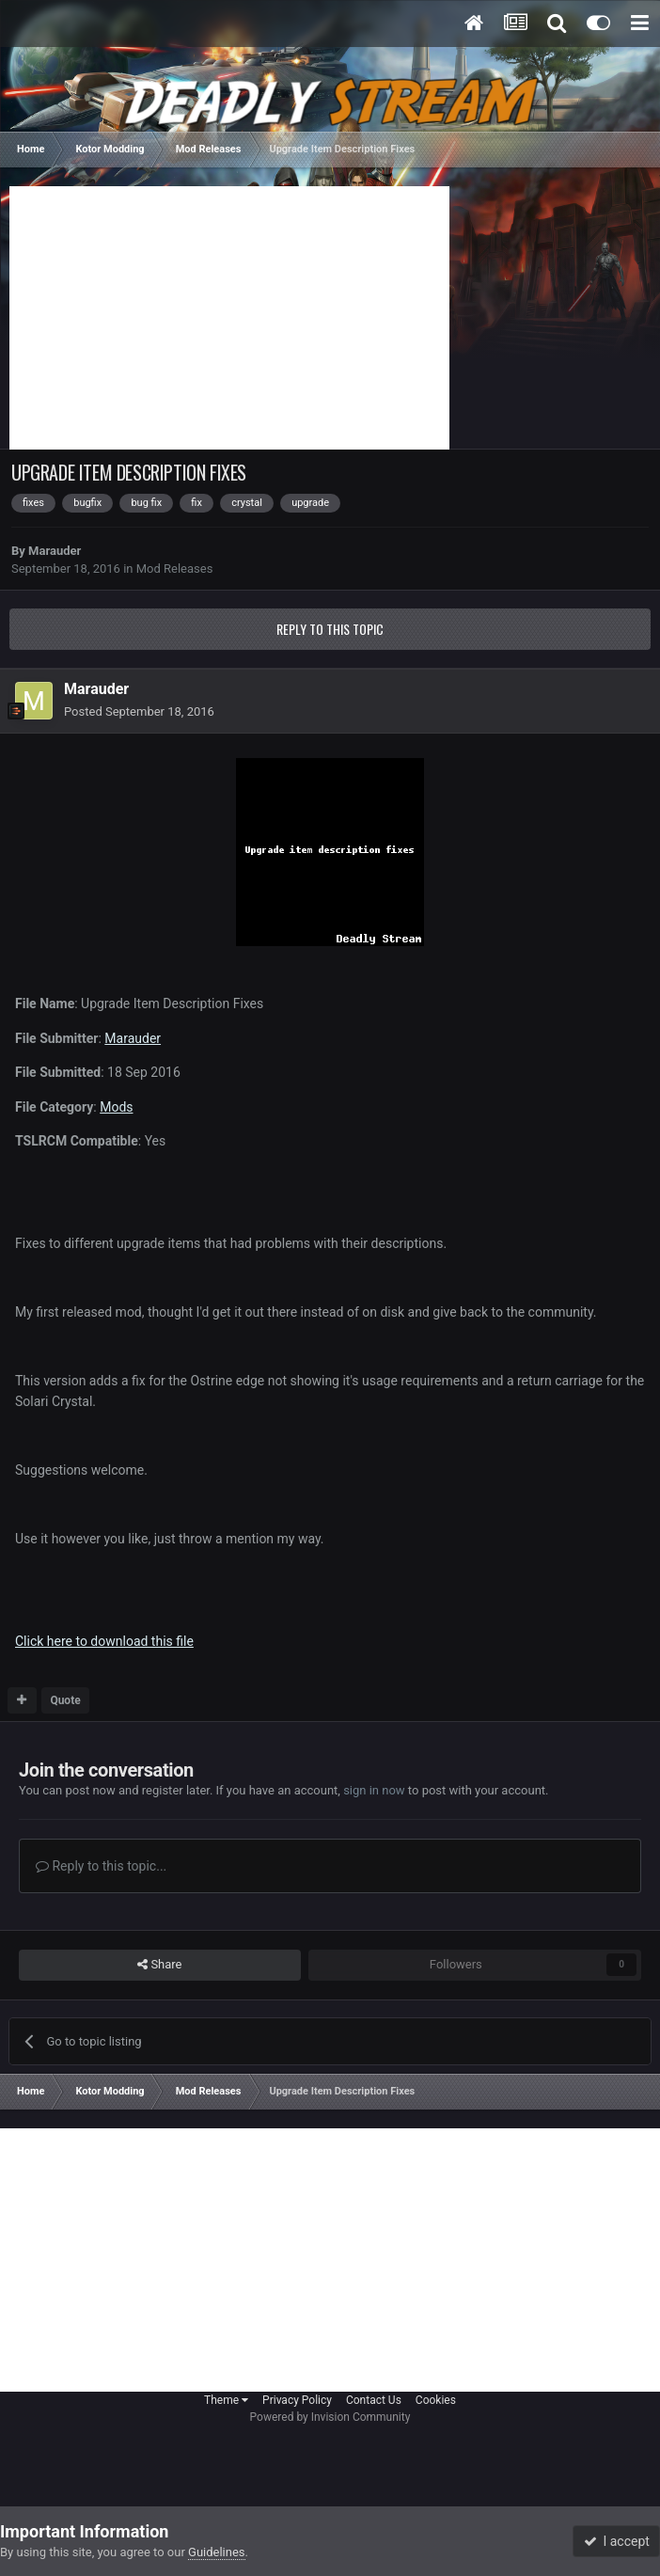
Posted (139, 711)
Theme (226, 2400)
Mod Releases (174, 568)
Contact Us (373, 2400)
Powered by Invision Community (330, 2417)
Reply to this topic (330, 629)
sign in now (374, 1790)
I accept (617, 2541)
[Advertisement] (229, 318)
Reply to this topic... (101, 1865)
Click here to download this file (104, 1641)
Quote (65, 1700)
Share (159, 1965)
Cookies (436, 2400)
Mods (116, 1106)
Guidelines (216, 2552)
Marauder (54, 551)
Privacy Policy (297, 2400)
